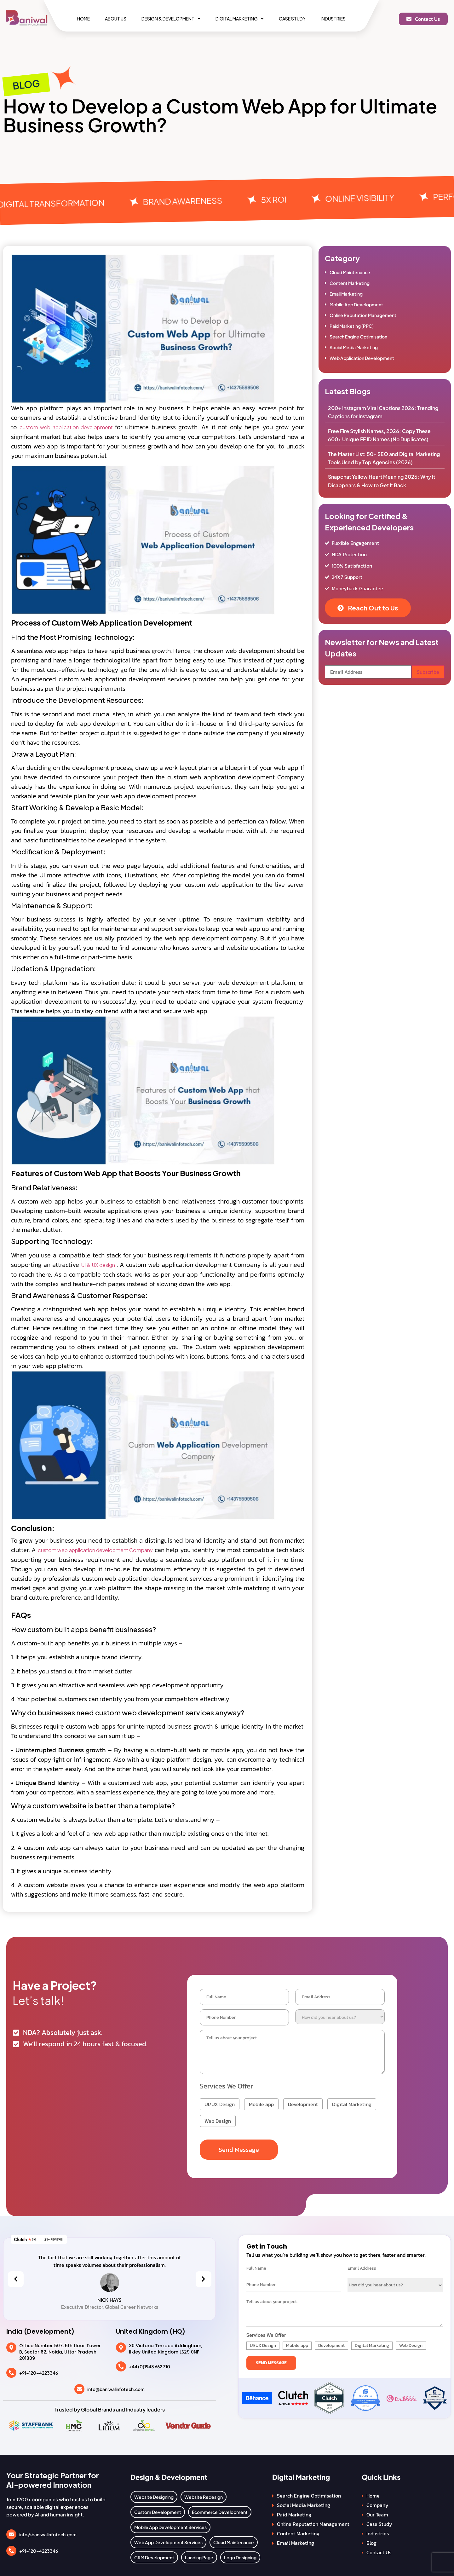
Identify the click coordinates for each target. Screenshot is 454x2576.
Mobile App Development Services (170, 2524)
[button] (171, 19)
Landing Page (199, 2555)
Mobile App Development (356, 304)
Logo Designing (240, 2555)
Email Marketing (346, 294)
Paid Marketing (294, 2512)
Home (83, 18)
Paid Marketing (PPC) (352, 326)
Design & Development (170, 18)
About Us (115, 18)
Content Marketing (350, 283)
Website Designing (154, 2494)
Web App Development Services (168, 2540)
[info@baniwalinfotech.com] (79, 2387)
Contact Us (378, 2550)
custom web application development (67, 427)
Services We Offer (226, 2083)
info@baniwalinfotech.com (116, 2387)
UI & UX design (98, 1265)
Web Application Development (362, 358)
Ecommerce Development (220, 2509)
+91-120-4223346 (38, 2370)
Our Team (377, 2512)
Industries (333, 18)
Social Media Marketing (354, 347)
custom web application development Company (95, 1550)
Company (377, 2502)
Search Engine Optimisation (358, 336)
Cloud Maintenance (350, 272)
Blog (371, 2540)
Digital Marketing (240, 18)
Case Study (292, 18)
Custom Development (157, 2509)
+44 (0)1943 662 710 (149, 2364)
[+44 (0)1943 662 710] (121, 2364)
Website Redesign (203, 2494)
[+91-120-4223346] (11, 2370)
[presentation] (16, 2276)
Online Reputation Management (363, 315)
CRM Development (154, 2555)
